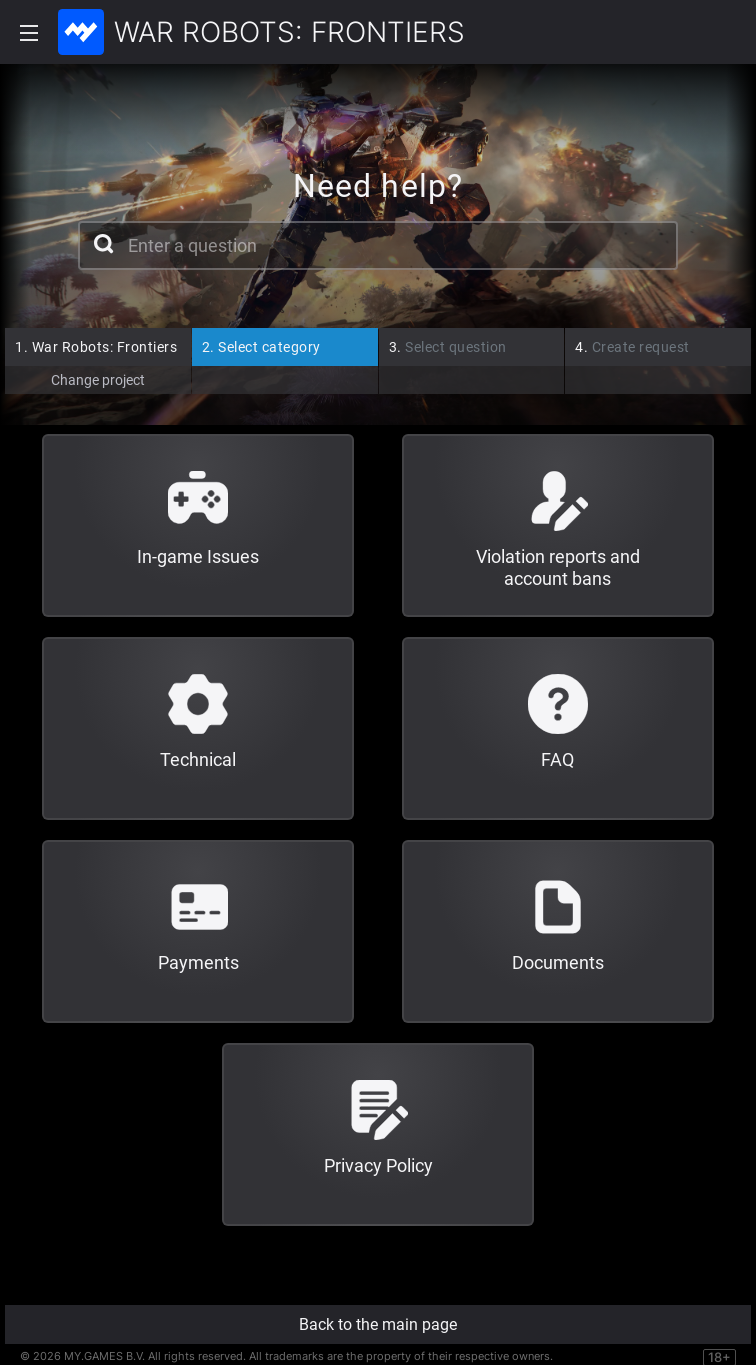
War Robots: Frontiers (96, 347)
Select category (261, 347)
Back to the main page (378, 1324)
